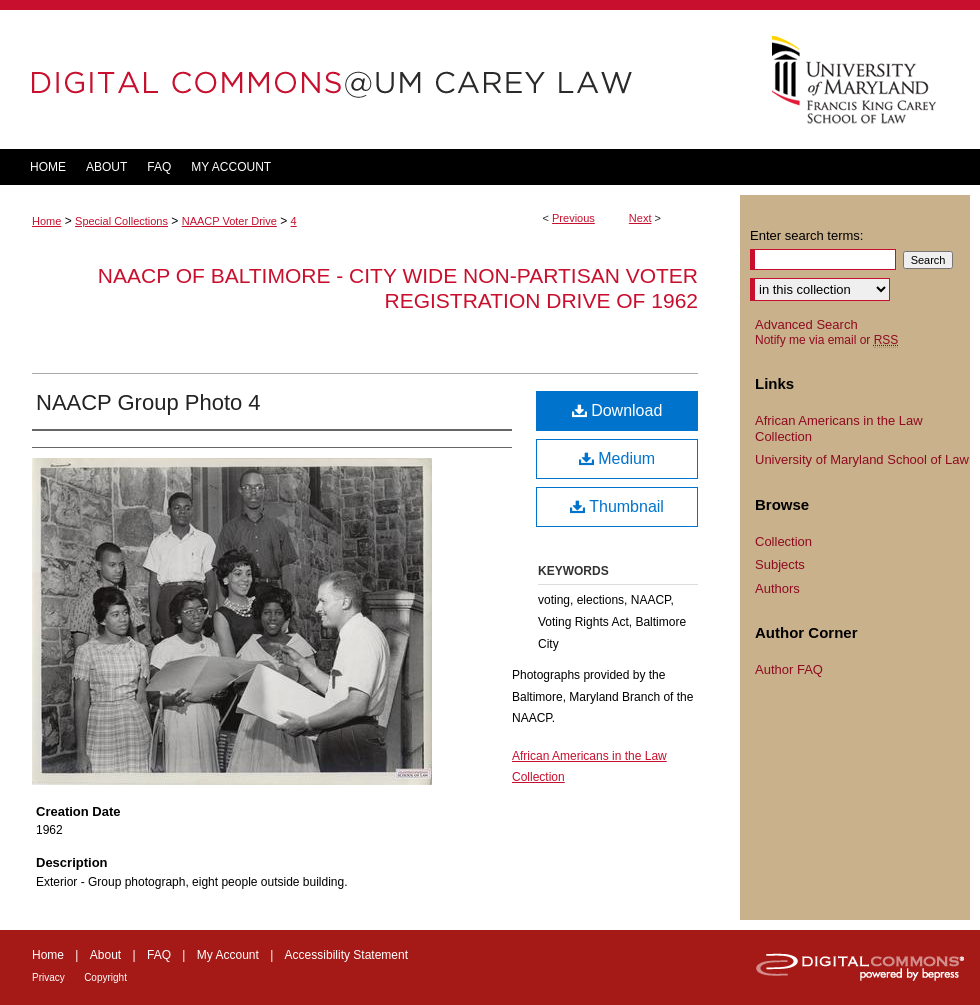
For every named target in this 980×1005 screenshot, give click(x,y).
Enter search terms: (806, 235)
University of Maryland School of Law (862, 459)
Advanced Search (806, 324)
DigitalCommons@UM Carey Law (370, 79)
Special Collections (121, 221)
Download (617, 410)
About (105, 955)
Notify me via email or (826, 340)
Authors (777, 588)
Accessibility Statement (346, 955)
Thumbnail (617, 506)
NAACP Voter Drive (229, 221)
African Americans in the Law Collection (839, 428)
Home (46, 221)
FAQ (159, 955)
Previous (573, 218)
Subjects (780, 564)
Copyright (105, 977)
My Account (228, 955)
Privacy (48, 977)
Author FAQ (789, 669)
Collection (783, 541)
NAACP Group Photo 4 (148, 402)
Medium (617, 458)
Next (640, 218)
